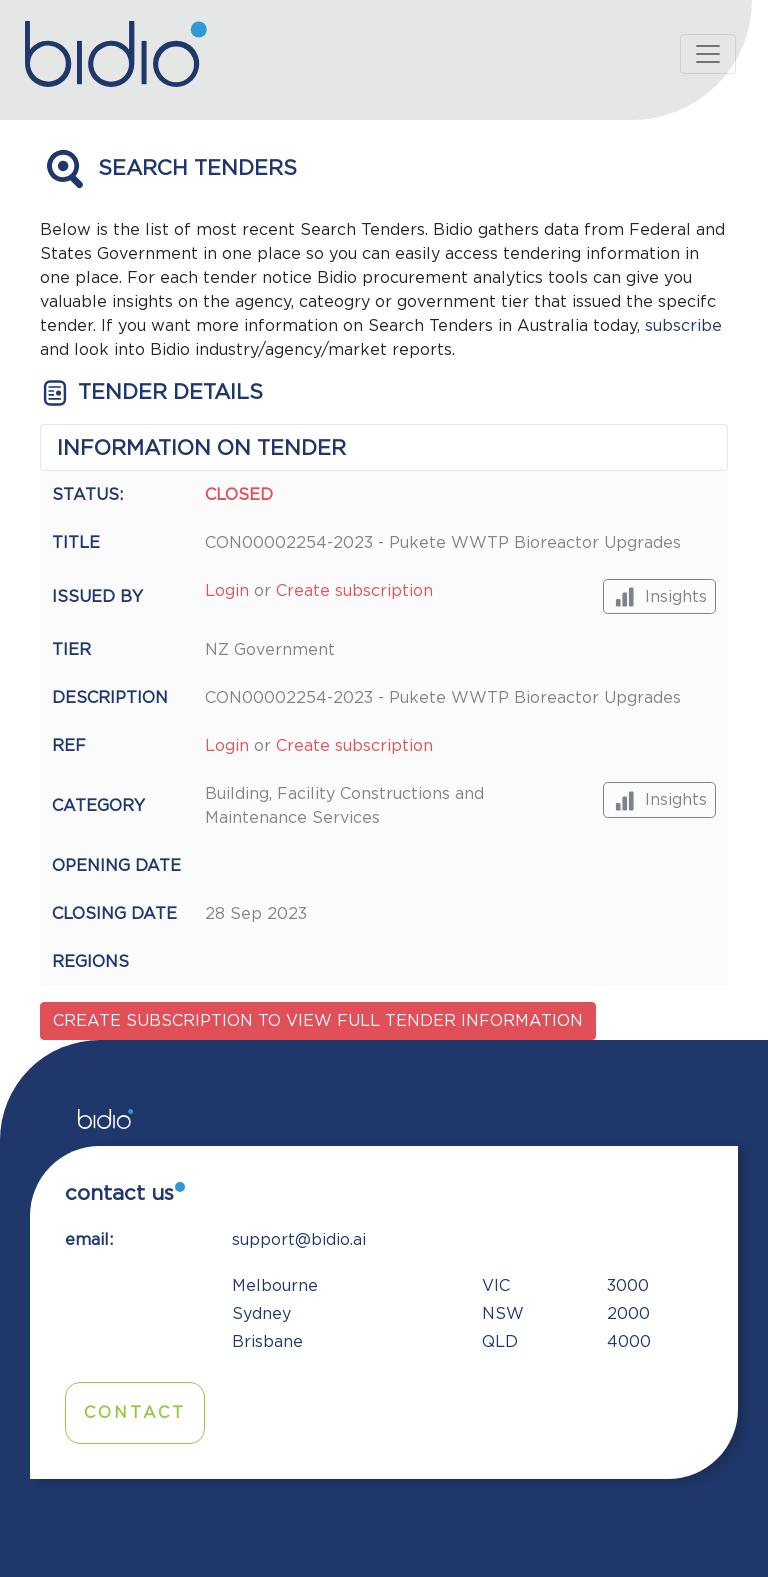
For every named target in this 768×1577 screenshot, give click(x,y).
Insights (659, 596)
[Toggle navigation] (708, 54)
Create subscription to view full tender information (318, 1021)
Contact (135, 1413)
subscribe (683, 326)
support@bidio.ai (299, 1240)
